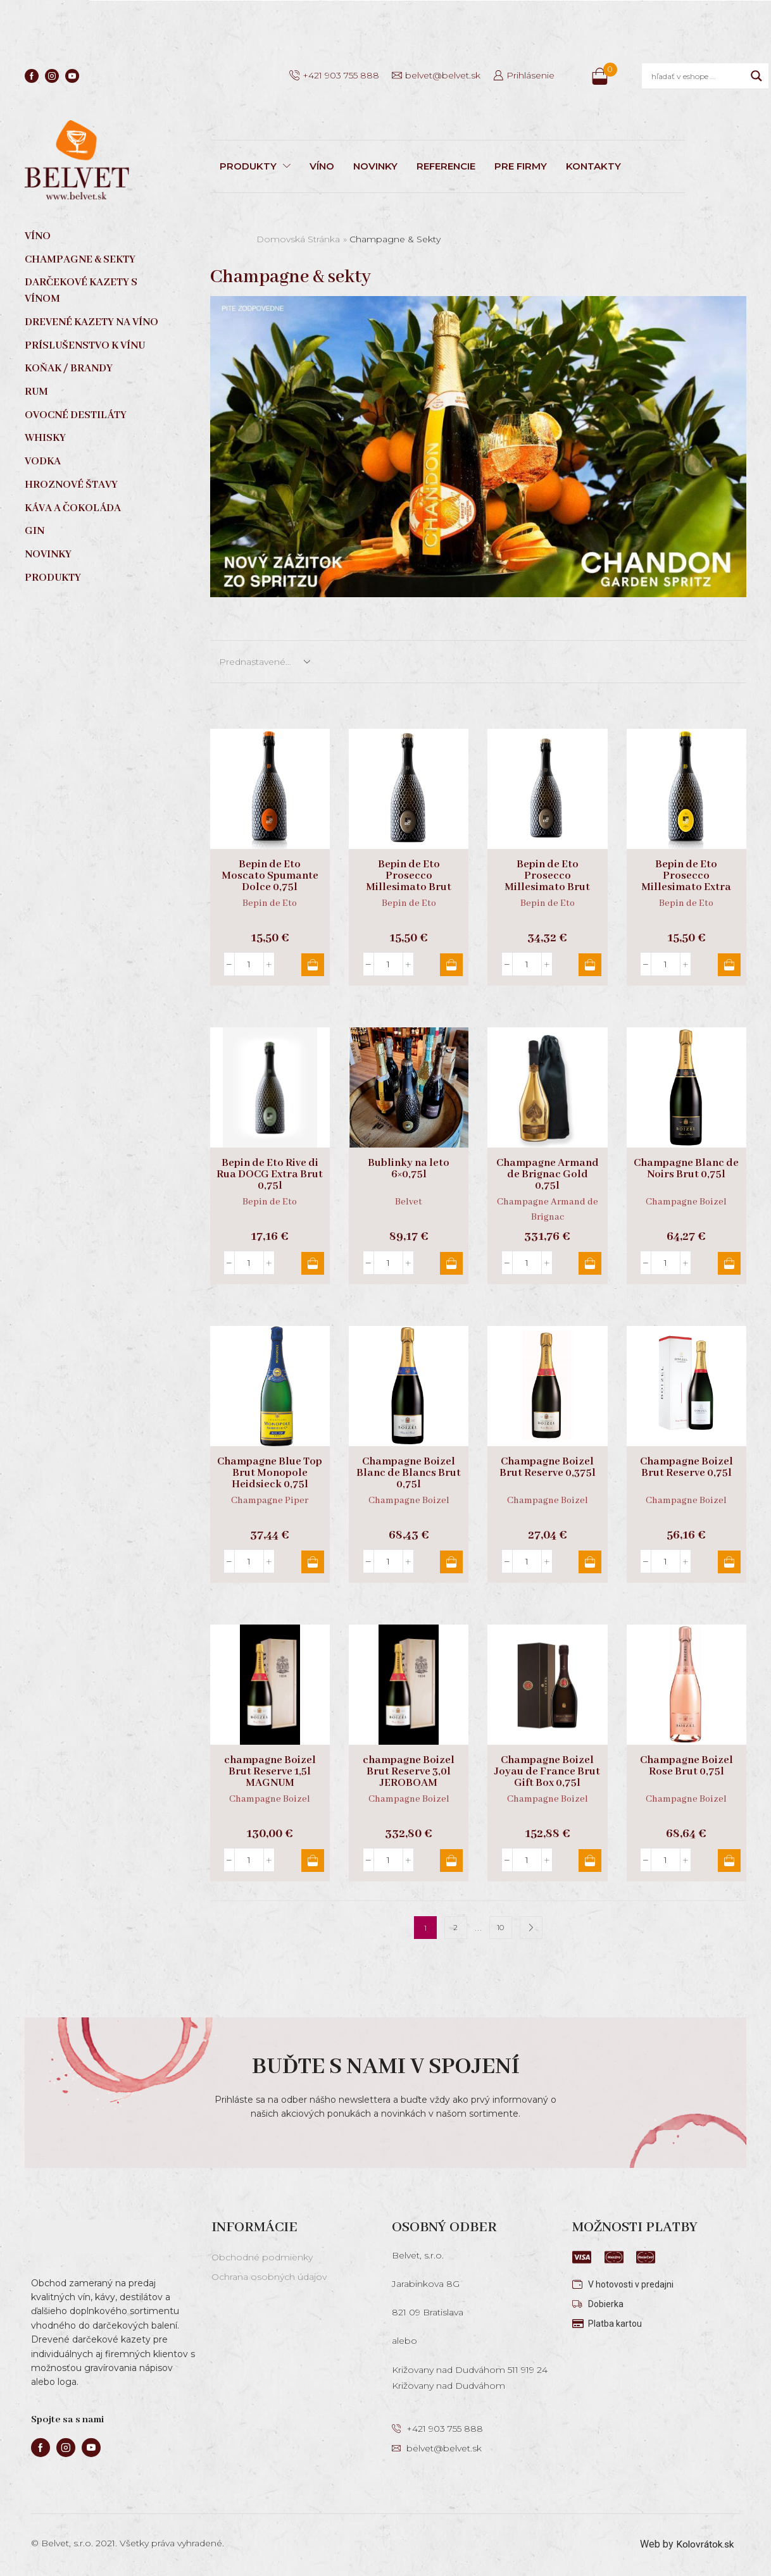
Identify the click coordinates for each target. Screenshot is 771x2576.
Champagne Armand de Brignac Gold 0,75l (547, 1175)
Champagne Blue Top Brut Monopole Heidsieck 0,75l (269, 1473)
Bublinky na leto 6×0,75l (408, 1169)
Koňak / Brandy (69, 368)
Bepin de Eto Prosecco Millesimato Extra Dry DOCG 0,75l (686, 882)
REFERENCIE (446, 166)
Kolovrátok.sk (704, 2544)
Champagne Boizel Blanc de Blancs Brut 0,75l (408, 1473)
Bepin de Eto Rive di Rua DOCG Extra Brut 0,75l (269, 1175)
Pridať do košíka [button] (312, 964)
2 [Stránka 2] (455, 1928)
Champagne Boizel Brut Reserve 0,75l (686, 1467)
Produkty (53, 578)
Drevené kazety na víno (91, 322)
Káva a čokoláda (73, 508)
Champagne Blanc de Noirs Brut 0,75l (686, 1169)
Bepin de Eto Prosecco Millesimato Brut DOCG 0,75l (408, 882)
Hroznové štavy (71, 485)
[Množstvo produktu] (249, 964)
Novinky (48, 554)
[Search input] (697, 76)
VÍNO (322, 166)
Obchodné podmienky (262, 2257)
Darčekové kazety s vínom (81, 291)
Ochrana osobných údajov (269, 2276)
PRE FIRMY (520, 166)
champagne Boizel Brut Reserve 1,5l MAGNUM (270, 1772)
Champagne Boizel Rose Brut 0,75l (686, 1766)
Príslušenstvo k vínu (85, 345)
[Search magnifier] (756, 76)
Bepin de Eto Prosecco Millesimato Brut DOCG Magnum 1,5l (547, 882)
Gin (34, 531)
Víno (38, 236)
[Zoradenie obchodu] (264, 661)
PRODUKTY (255, 166)
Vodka (43, 461)
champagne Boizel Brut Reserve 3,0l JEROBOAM (408, 1772)
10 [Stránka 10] (500, 1928)
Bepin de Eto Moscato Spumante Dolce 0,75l (270, 876)
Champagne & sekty (80, 259)
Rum (36, 392)
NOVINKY (375, 166)
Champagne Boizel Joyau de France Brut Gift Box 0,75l (547, 1772)
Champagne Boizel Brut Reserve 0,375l (547, 1467)
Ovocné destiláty (76, 415)
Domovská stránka (298, 239)
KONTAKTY (593, 166)
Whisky (45, 438)
